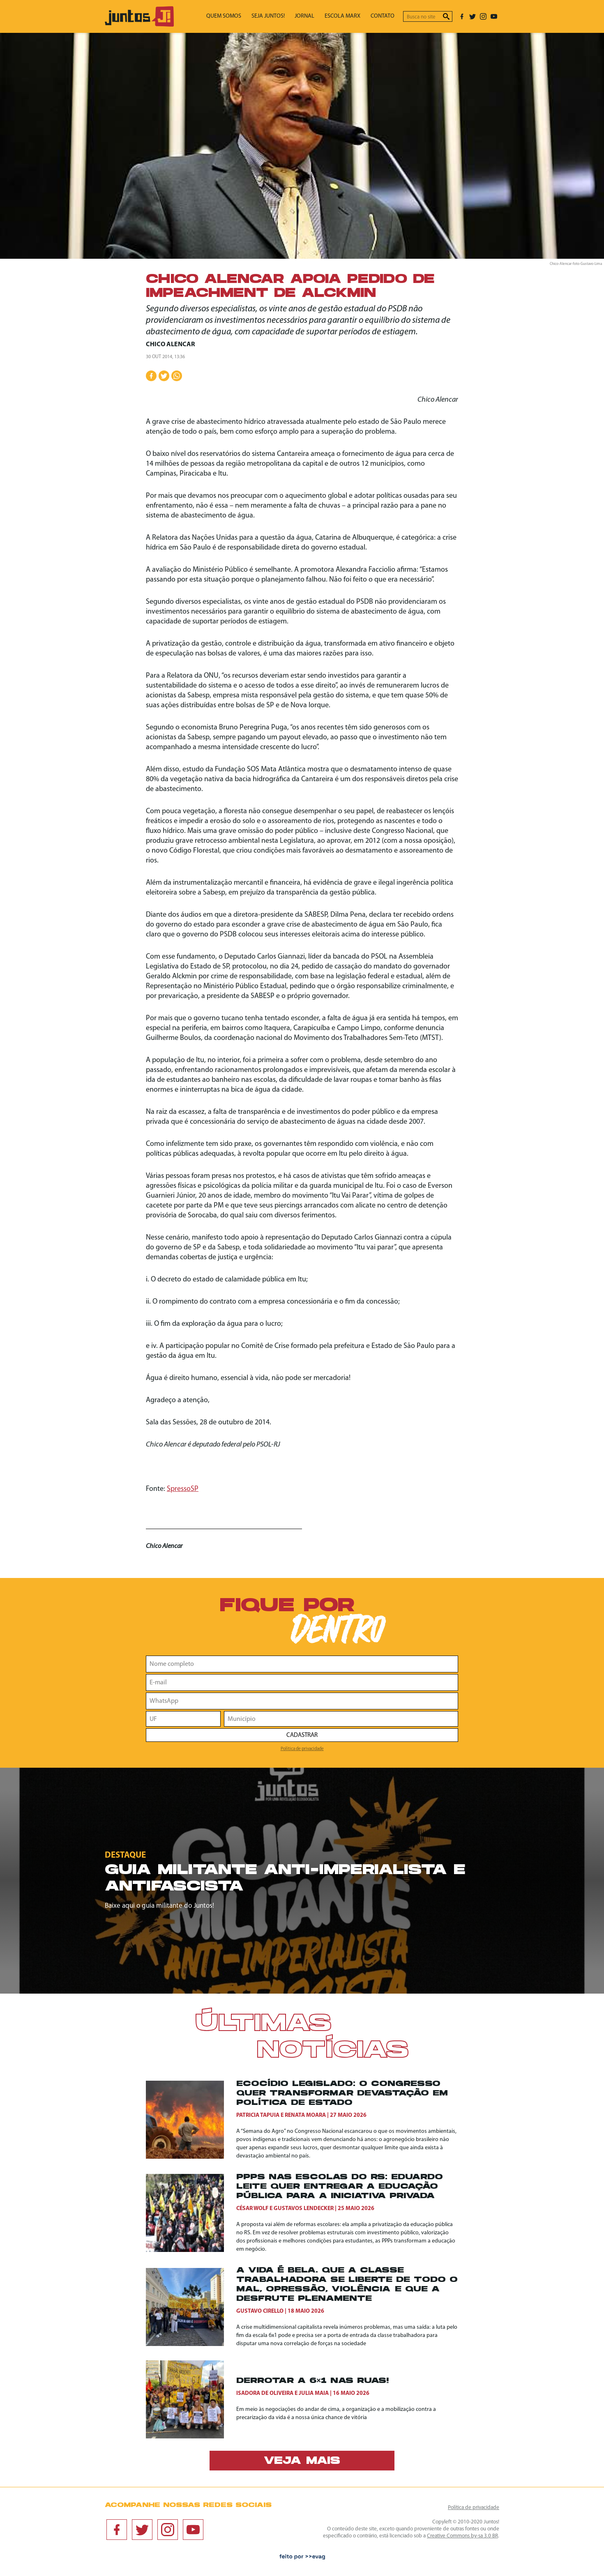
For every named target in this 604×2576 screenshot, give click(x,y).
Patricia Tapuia (257, 2115)
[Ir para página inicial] (139, 25)
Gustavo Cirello (260, 2311)
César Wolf (252, 2209)
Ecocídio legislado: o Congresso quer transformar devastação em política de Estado (342, 2093)
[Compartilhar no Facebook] (151, 375)
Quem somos (241, 17)
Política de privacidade (302, 1748)
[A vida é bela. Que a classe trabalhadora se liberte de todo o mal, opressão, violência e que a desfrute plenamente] (191, 2307)
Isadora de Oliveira (264, 2393)
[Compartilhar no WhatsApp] (176, 375)
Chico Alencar (170, 344)
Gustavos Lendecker (304, 2209)
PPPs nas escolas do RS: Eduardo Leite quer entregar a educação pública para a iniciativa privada (339, 2187)
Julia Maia (314, 2393)
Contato (385, 17)
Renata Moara (305, 2115)
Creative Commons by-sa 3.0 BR (462, 2536)
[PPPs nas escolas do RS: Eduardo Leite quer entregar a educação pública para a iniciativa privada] (191, 2213)
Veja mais (302, 2461)
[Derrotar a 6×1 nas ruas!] (191, 2399)
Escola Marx (349, 17)
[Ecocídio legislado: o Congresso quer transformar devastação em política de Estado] (191, 2119)
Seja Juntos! (282, 17)
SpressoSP (182, 1489)
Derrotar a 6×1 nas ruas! (312, 2381)
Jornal (315, 17)
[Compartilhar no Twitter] (164, 375)
